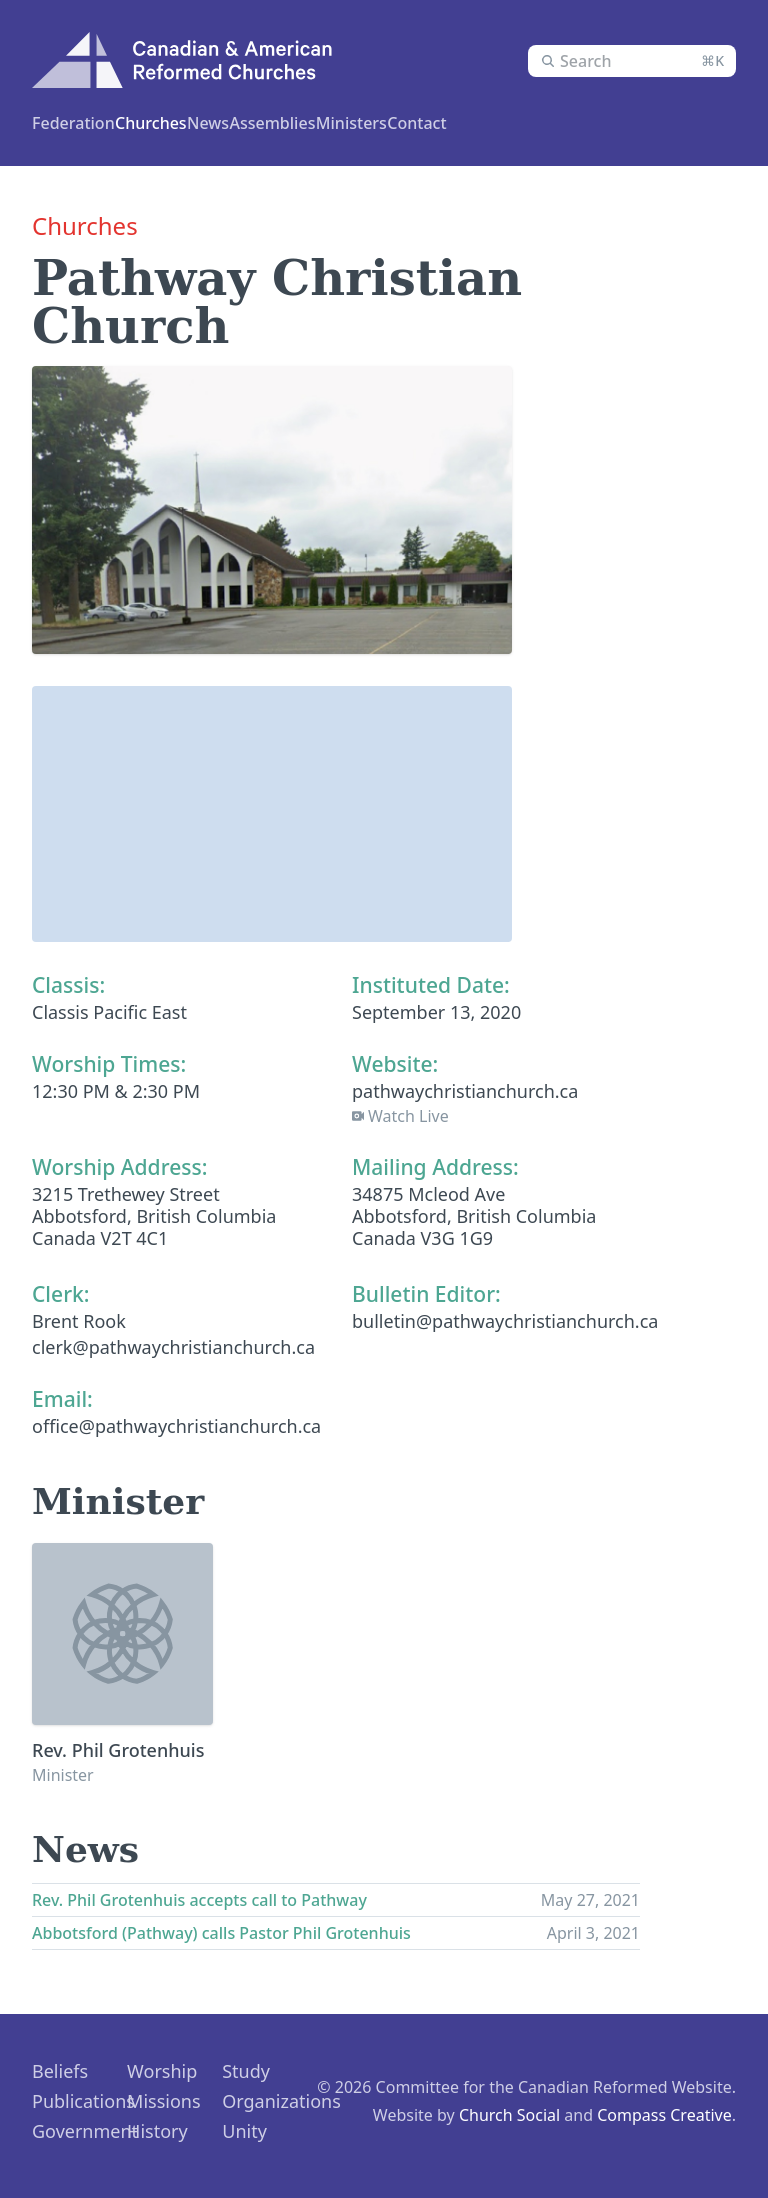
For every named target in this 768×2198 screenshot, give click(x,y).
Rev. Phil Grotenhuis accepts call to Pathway (199, 1898)
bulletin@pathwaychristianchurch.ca (505, 1319)
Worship (162, 2069)
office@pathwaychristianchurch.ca (176, 1424)
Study (246, 2069)
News (501, 123)
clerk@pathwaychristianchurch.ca (173, 1345)
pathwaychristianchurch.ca (465, 1089)
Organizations (281, 2099)
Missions (164, 2099)
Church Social (509, 2113)
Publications (83, 2099)
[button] (272, 793)
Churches (189, 123)
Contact (582, 123)
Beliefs (60, 2069)
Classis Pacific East (109, 1010)
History (157, 2129)
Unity (244, 2129)
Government (85, 2129)
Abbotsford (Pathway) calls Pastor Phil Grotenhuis (221, 1931)
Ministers (293, 123)
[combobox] (632, 61)
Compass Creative (664, 2113)
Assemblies (405, 123)
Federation (78, 123)
